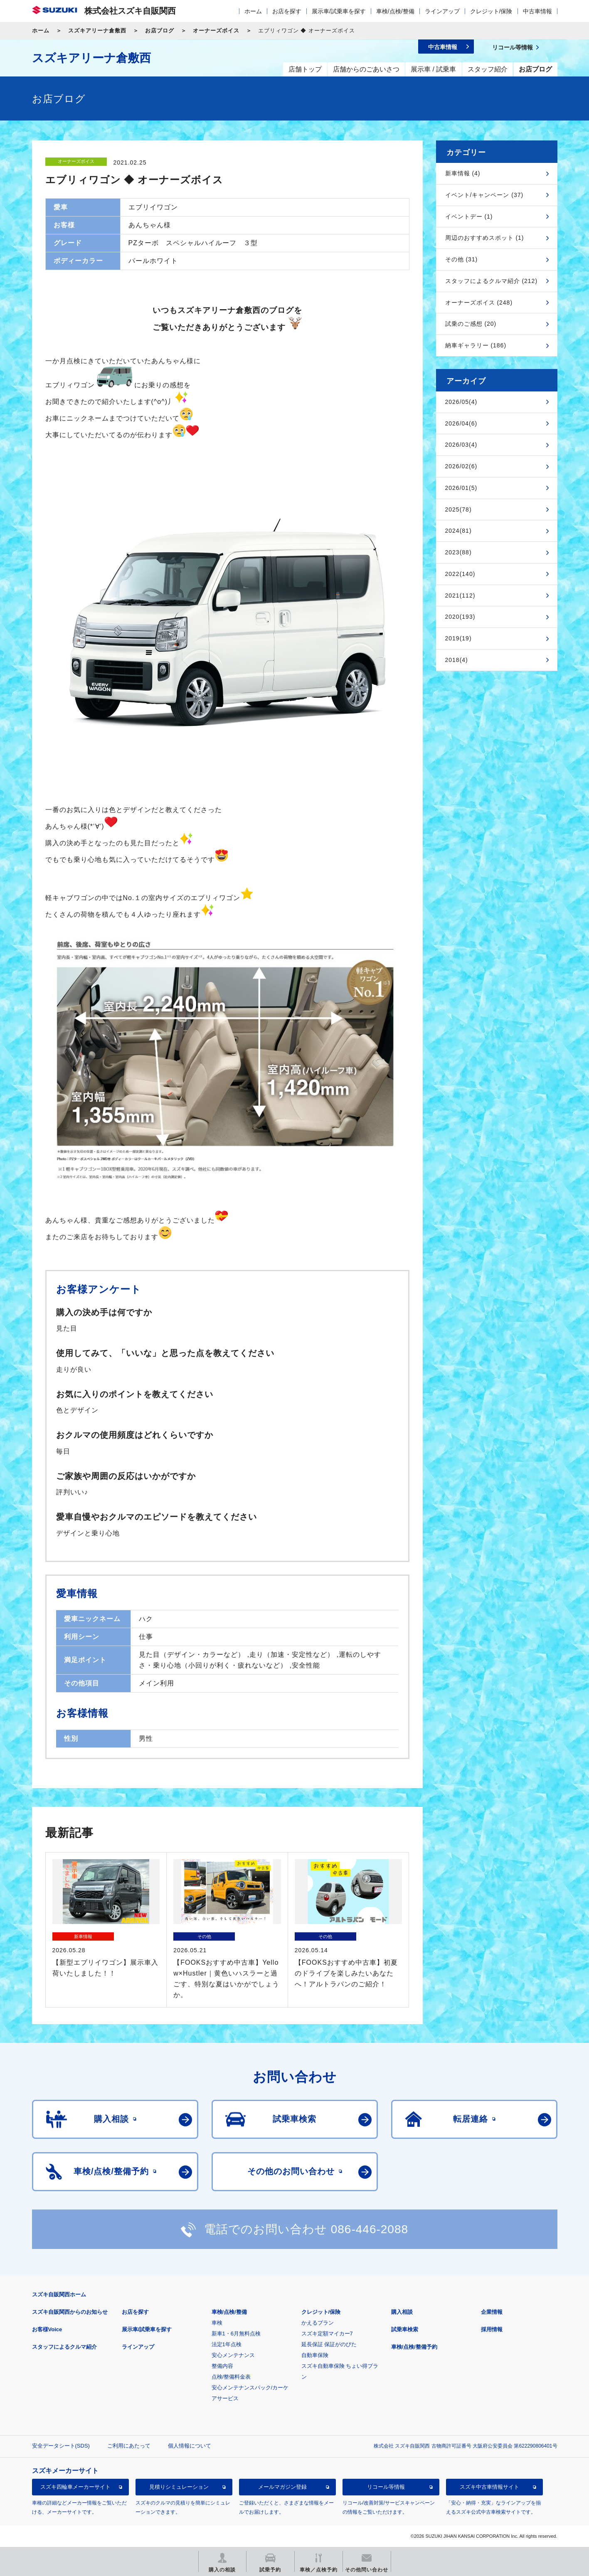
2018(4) (456, 660)
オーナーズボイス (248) (479, 302)
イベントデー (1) (469, 216)
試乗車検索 (404, 2329)
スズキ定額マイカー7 (327, 2333)
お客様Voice (47, 2329)
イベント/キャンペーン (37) (484, 195)
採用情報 (492, 2329)
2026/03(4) (461, 444)
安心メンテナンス (233, 2355)
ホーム (253, 11)
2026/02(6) (461, 466)
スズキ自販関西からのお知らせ (70, 2312)
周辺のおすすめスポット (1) (484, 237)
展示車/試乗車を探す (339, 11)
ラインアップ (442, 11)
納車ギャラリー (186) (476, 345)
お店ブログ (159, 30)
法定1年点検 (227, 2344)
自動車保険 (314, 2355)
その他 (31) (461, 259)
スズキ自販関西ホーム (59, 2294)
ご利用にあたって (128, 2446)
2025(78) (458, 509)
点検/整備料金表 (231, 2377)
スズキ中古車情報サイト (489, 2487)
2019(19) (458, 638)
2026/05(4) (461, 402)
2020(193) (460, 616)
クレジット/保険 (491, 11)
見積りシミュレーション (179, 2487)
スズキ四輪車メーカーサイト (75, 2487)
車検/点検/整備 (395, 11)
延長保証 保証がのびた (329, 2344)
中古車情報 (537, 11)
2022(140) (460, 574)
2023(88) (458, 552)
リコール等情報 (386, 2487)
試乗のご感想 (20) (471, 323)
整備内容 (222, 2366)
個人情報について (189, 2446)
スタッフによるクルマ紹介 (64, 2347)
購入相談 (402, 2312)
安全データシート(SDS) (61, 2446)
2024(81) (458, 530)
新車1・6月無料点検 (236, 2333)
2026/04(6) (461, 423)
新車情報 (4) (463, 173)
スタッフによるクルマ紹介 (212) (491, 281)
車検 (217, 2323)
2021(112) (460, 595)
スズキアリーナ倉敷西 (97, 30)
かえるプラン (317, 2323)
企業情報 (492, 2312)
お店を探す (286, 11)
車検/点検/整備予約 (414, 2347)
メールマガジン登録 (282, 2487)
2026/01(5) (461, 488)
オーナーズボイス (216, 30)
